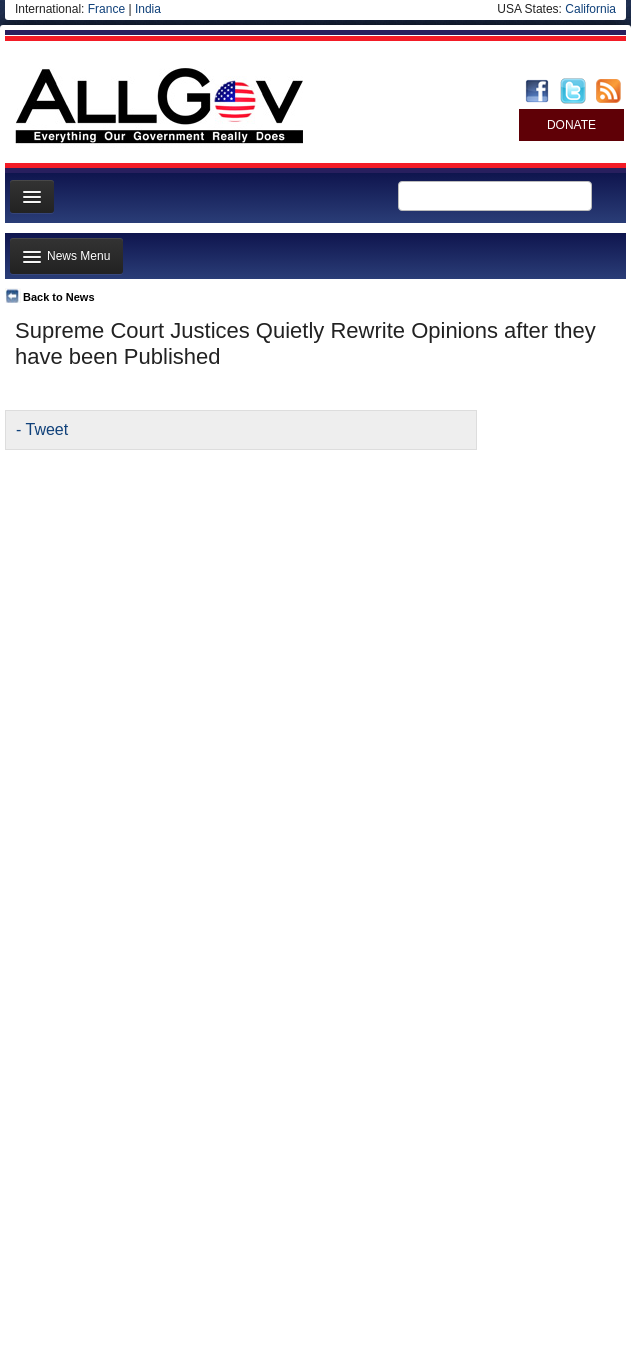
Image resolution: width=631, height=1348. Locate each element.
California (590, 9)
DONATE (571, 125)
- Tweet (42, 429)
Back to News (59, 297)
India (148, 9)
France (106, 9)
